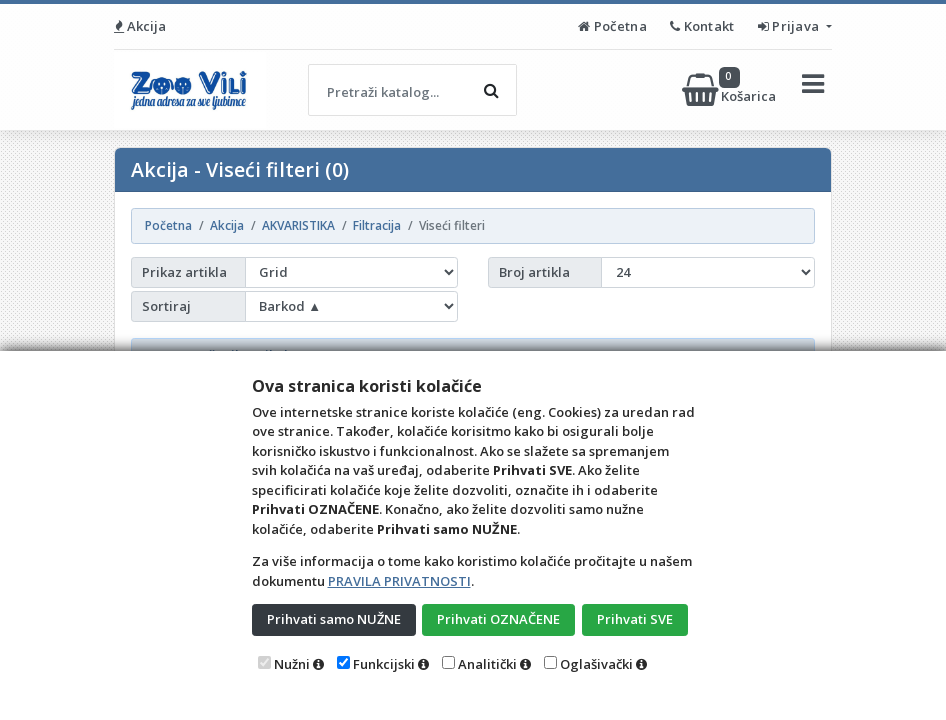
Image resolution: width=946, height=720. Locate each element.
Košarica (730, 90)
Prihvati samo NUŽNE (334, 619)
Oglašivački (596, 664)
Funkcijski (384, 664)
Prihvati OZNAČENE (498, 619)
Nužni (292, 664)
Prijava (790, 26)
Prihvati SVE (635, 619)
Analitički (487, 664)
